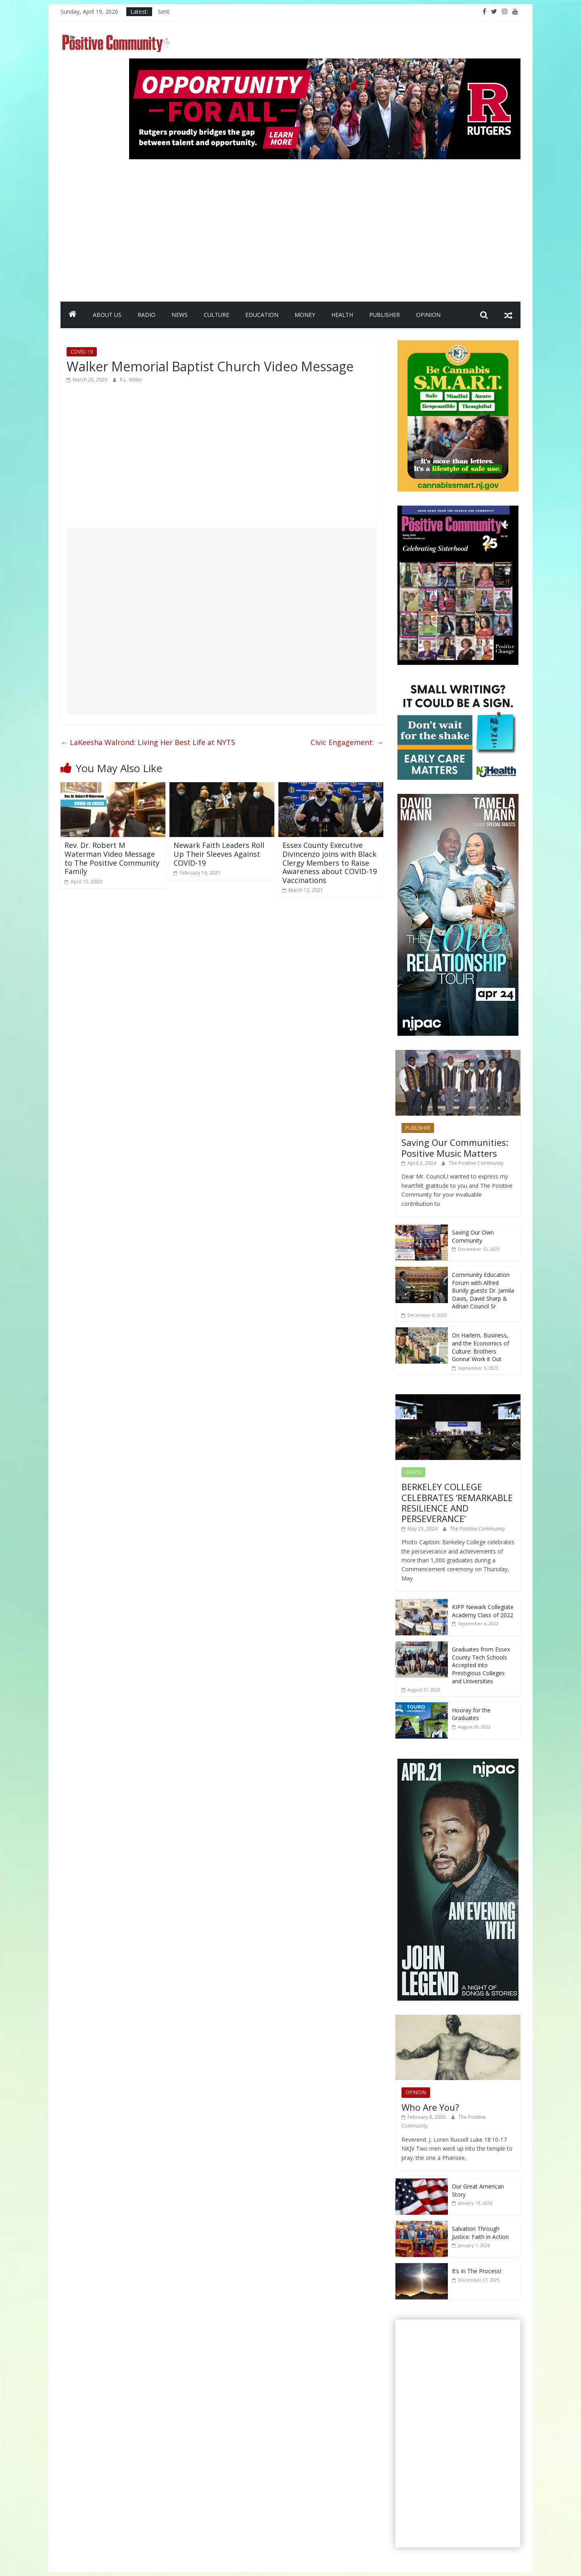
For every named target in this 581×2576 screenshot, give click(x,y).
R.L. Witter (131, 379)
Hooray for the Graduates (471, 1714)
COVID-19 (82, 351)
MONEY (305, 315)
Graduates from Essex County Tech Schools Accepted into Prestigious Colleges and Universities (481, 1665)
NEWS (179, 315)
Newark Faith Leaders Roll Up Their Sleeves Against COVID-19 (218, 853)
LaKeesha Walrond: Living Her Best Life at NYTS (148, 742)
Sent (163, 11)
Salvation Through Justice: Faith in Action (480, 2233)
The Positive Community (476, 1163)
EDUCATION (261, 315)
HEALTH (342, 315)
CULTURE (216, 315)
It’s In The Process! (476, 2271)
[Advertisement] (324, 227)
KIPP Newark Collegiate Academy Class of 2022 (483, 1611)
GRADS (413, 1472)
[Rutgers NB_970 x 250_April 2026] (324, 63)
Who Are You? (430, 2107)
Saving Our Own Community (473, 1236)
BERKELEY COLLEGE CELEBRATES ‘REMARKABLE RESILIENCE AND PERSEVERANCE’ (457, 1502)
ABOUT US (107, 315)
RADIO (146, 315)
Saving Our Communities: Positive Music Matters (454, 1147)
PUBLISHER (384, 315)
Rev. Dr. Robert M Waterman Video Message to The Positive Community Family (112, 858)
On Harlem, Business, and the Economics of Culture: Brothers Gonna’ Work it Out (480, 1347)
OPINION (428, 315)
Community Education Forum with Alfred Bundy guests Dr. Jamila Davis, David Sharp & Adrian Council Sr (483, 1290)
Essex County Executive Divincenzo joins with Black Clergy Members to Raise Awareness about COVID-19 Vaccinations (329, 862)
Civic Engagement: (347, 742)
